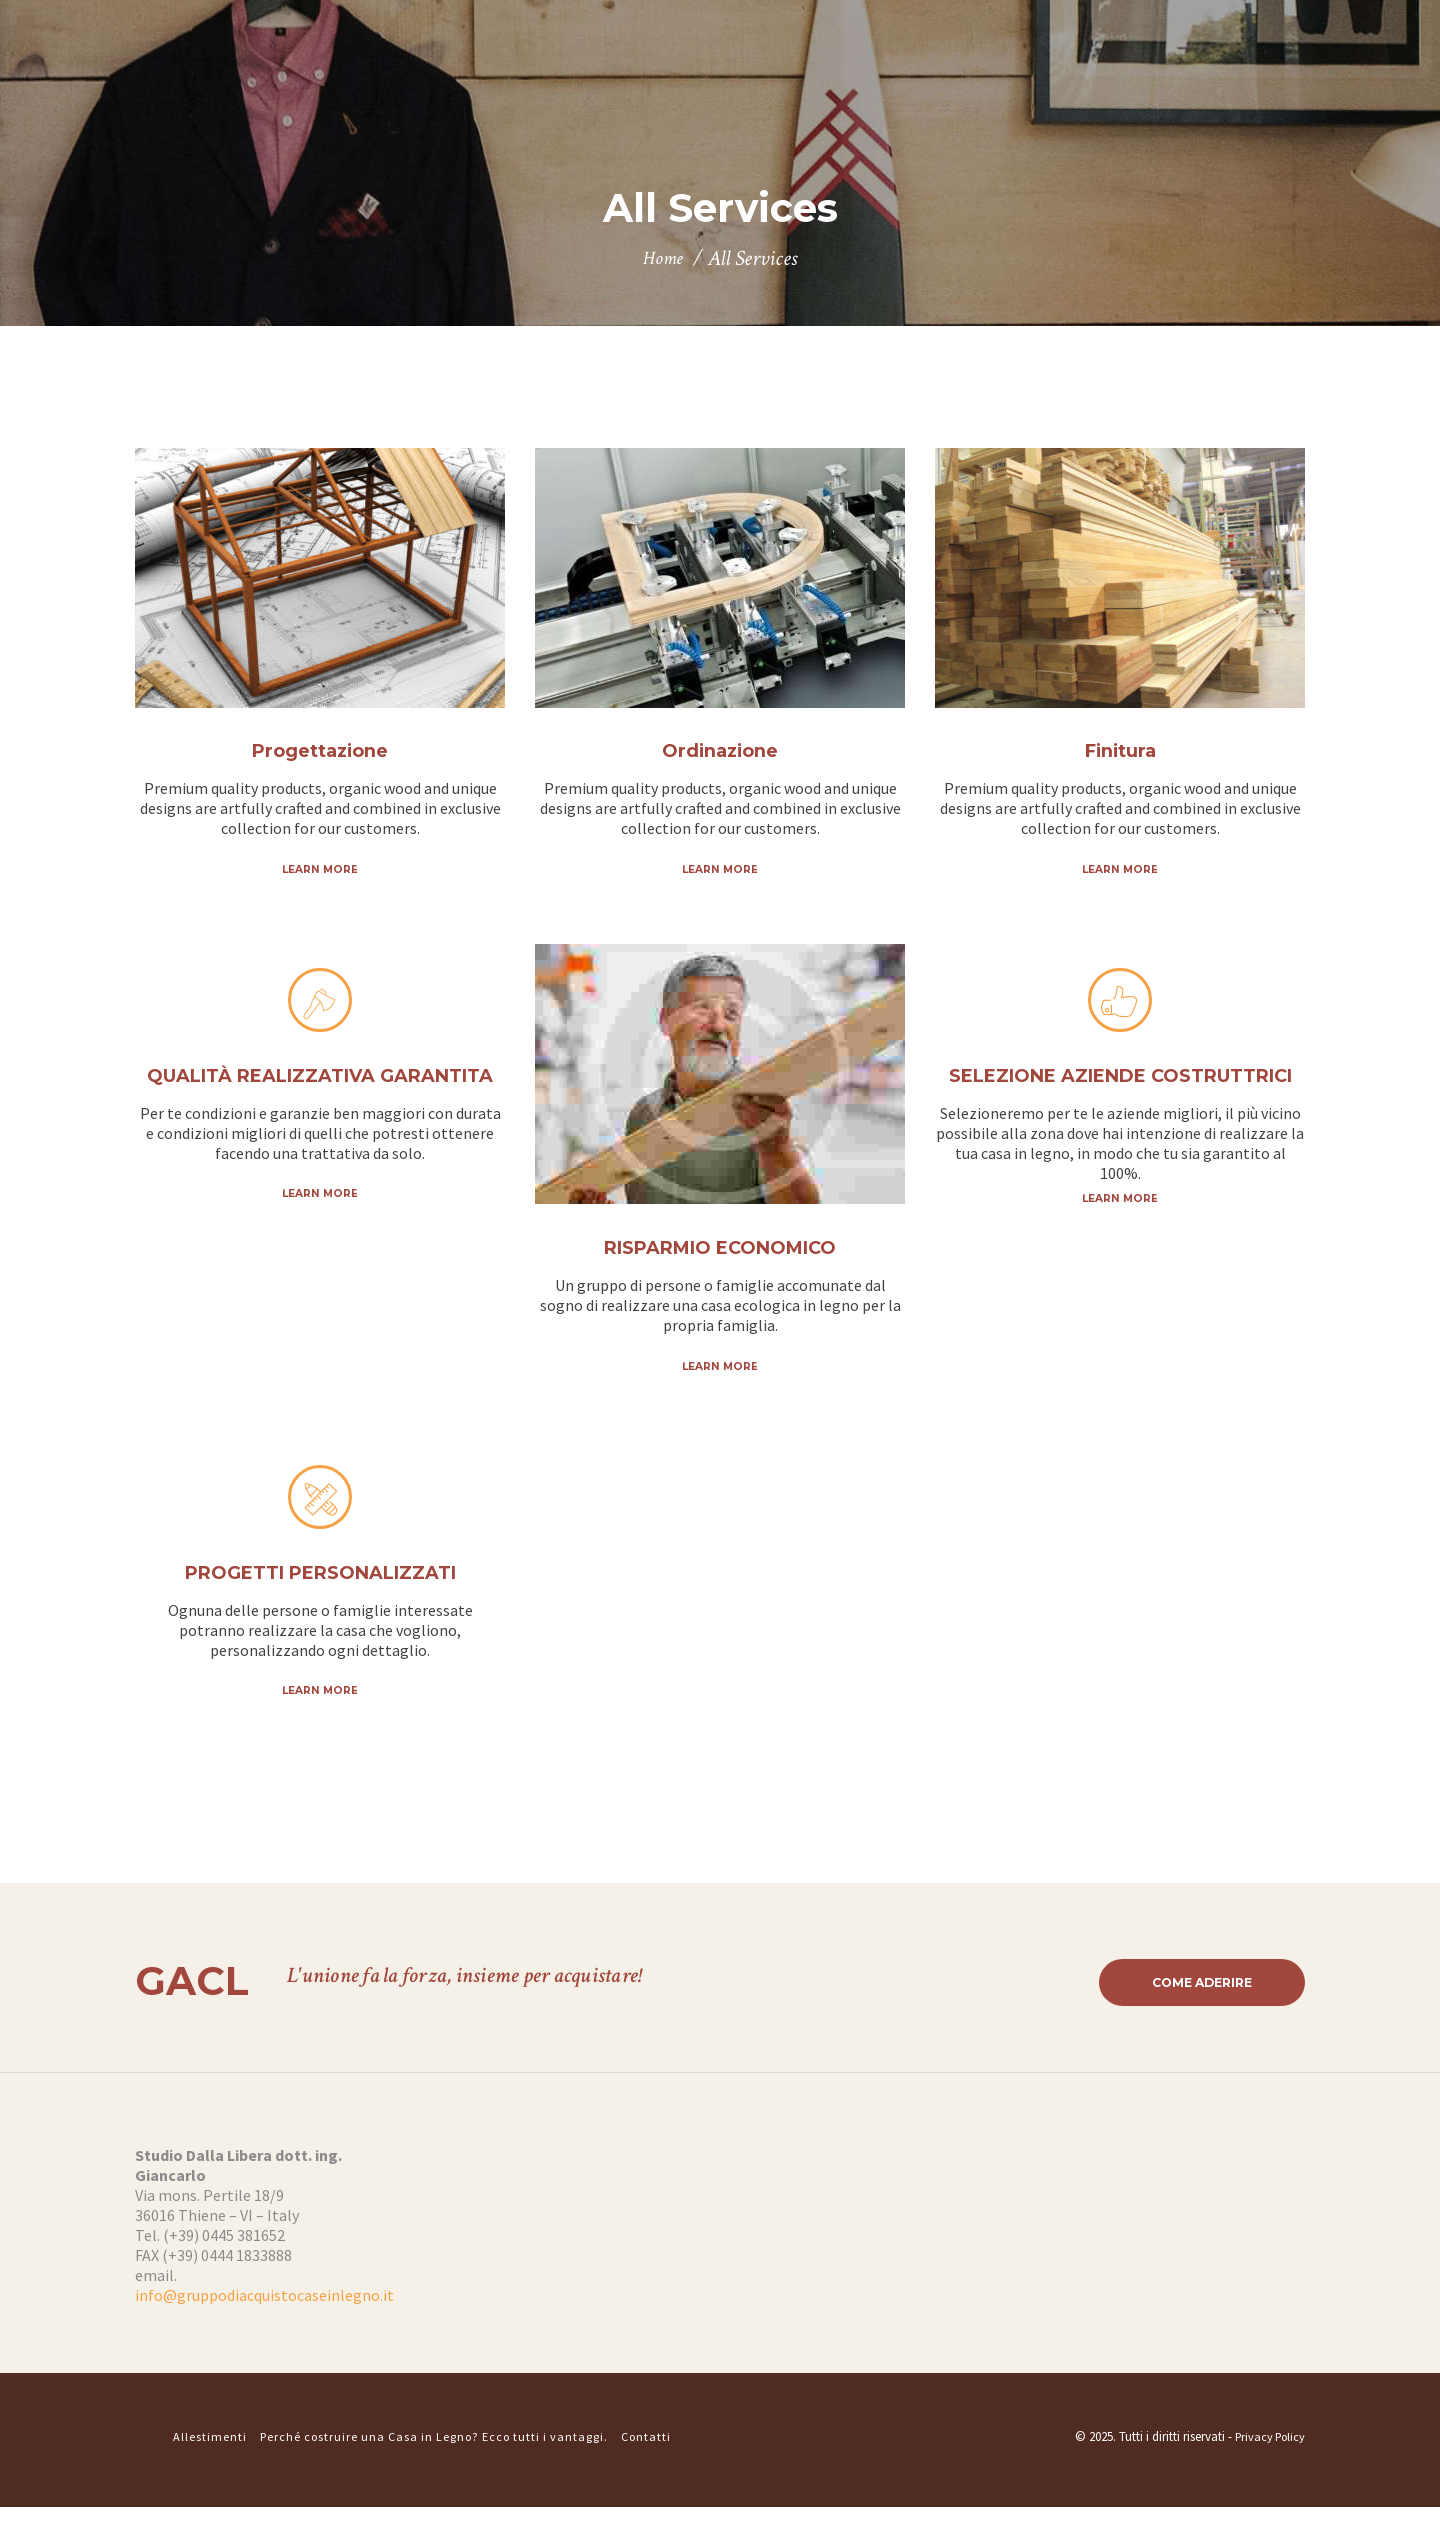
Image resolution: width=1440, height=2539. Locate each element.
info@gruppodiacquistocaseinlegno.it (264, 2328)
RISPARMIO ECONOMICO (720, 1250)
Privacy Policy (1266, 2468)
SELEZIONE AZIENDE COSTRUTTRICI (1120, 1102)
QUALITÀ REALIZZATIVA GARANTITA (320, 1102)
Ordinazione (720, 751)
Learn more (320, 870)
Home (663, 259)
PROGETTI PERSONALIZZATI (320, 1600)
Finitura (1120, 751)
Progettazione (320, 751)
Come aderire (1193, 2013)
